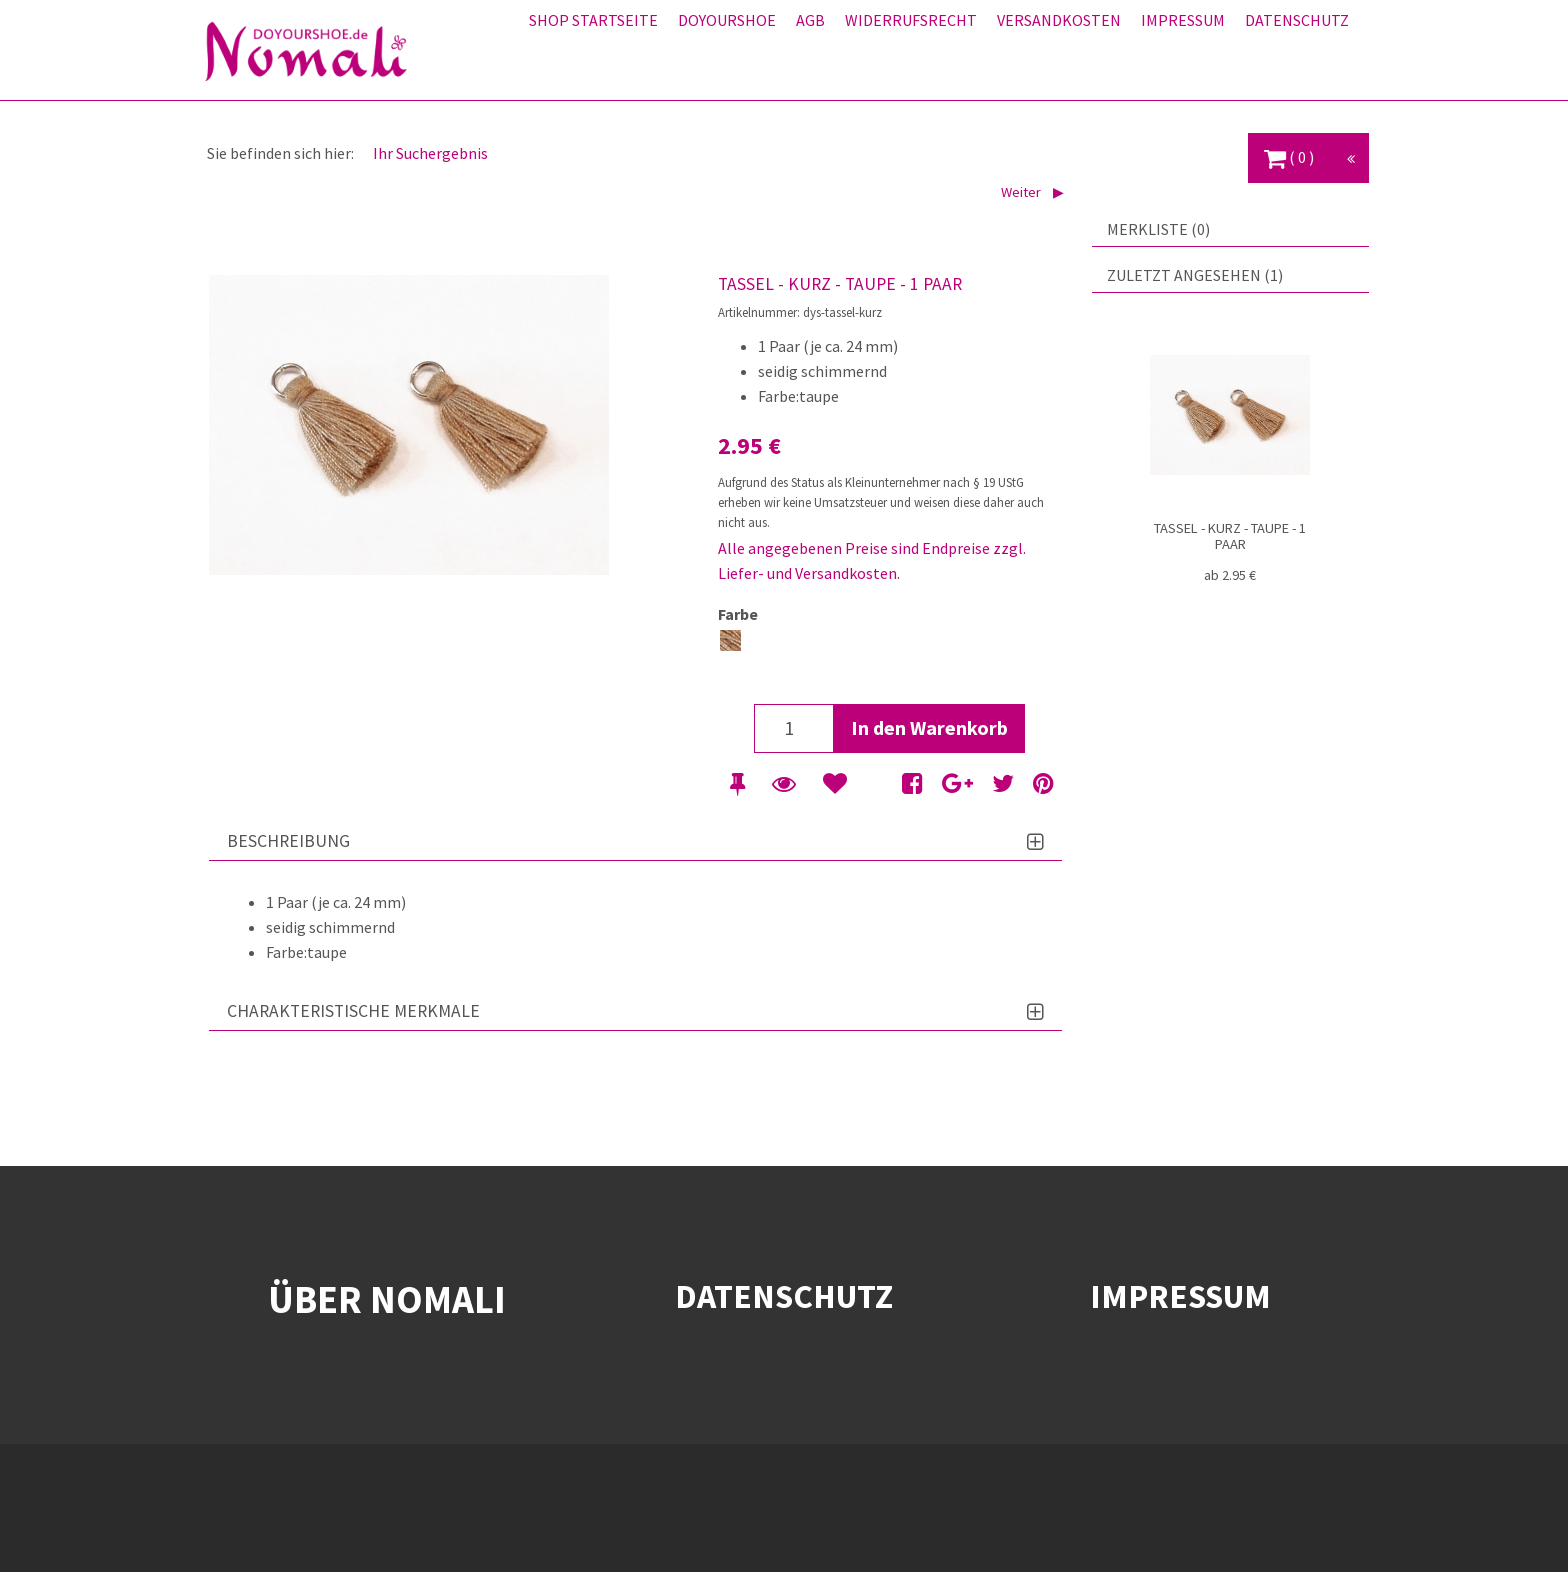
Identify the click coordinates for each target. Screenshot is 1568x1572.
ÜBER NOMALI (387, 1299)
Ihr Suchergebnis (430, 153)
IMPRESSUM (1180, 1296)
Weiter (1022, 192)
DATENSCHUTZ (784, 1296)
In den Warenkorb (929, 727)
